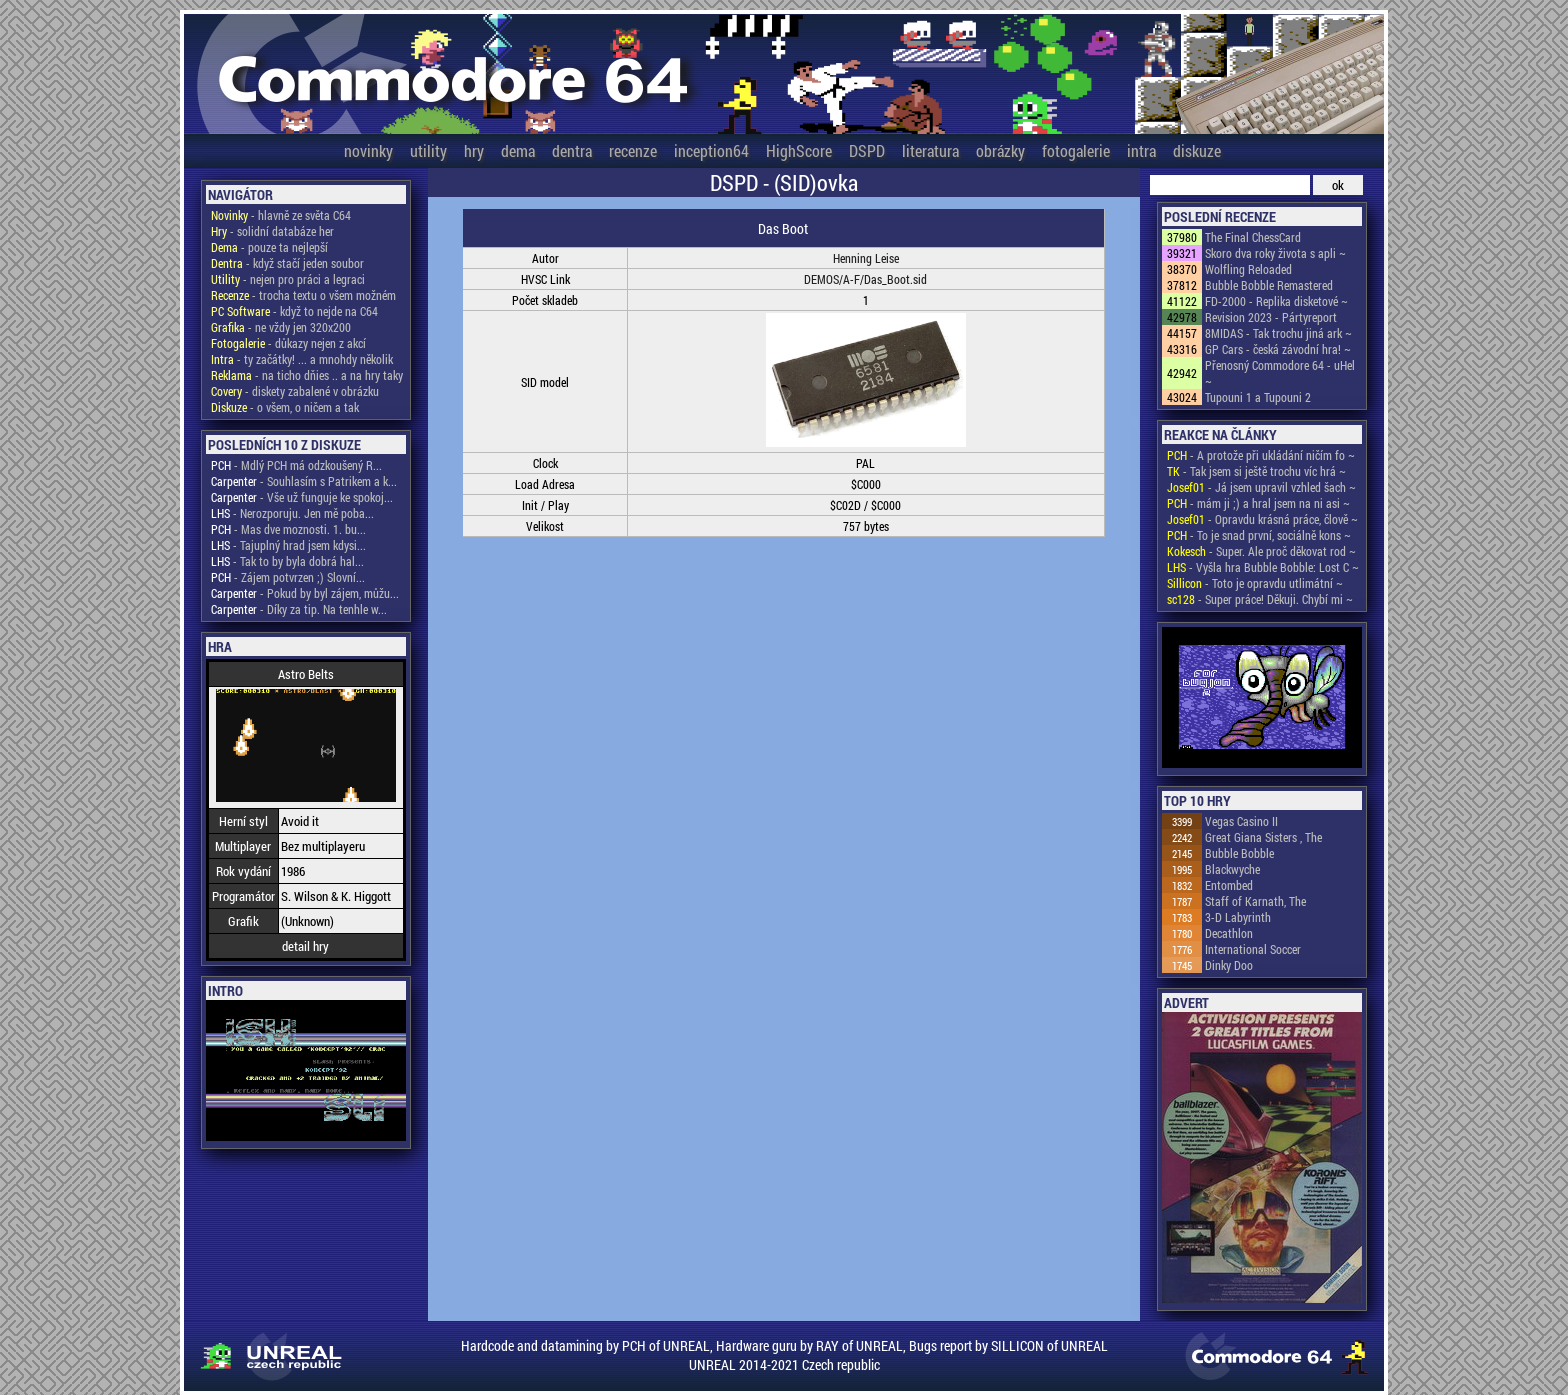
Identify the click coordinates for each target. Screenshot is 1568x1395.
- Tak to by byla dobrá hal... (287, 561)
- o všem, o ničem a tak (285, 407)
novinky (368, 150)
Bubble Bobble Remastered (1269, 285)
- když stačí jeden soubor (287, 263)
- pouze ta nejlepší (269, 247)
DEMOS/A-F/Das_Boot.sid (865, 279)
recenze (633, 150)
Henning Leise (866, 258)
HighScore (799, 150)
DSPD (867, 150)
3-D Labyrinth (1238, 917)
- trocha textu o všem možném (303, 295)
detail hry (305, 946)
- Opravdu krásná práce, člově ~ (1262, 519)
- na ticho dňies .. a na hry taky (307, 375)
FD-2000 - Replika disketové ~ (1276, 301)
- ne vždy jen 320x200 (281, 327)
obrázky (1000, 150)
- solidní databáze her (272, 231)
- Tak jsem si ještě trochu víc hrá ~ (1256, 471)
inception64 (711, 150)
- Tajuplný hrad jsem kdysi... (288, 545)
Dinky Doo (1229, 965)
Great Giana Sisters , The (1263, 837)
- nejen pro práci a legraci (288, 279)
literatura (930, 150)
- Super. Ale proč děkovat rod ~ (1261, 551)
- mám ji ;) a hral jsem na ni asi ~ (1258, 503)
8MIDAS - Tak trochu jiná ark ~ (1278, 333)
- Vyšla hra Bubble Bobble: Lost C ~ (1263, 567)
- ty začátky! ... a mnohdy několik (302, 359)
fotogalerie (1076, 150)
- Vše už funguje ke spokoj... (302, 497)
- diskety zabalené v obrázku (295, 391)
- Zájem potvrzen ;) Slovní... (288, 577)
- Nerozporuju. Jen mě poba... (292, 513)
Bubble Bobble (1239, 853)
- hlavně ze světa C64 (281, 215)
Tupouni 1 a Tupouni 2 (1258, 397)
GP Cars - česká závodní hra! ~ (1278, 349)
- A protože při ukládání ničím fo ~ (1261, 455)
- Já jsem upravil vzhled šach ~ (1261, 487)
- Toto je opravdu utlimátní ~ (1255, 583)
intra (1141, 150)
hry (474, 150)
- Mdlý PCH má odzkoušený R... (296, 465)
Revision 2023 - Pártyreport (1271, 317)
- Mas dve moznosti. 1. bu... (288, 529)
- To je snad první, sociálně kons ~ (1259, 535)
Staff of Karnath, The (1255, 901)
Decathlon (1229, 933)
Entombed (1229, 885)
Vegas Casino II (1241, 821)
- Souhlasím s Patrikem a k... (304, 481)
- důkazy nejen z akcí (288, 343)
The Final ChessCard (1253, 237)
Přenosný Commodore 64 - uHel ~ (1280, 373)
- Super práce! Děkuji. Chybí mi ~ (1260, 599)
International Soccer (1253, 949)
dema (518, 150)
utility (428, 150)
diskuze (1197, 150)
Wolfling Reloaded (1248, 269)
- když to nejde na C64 (294, 311)
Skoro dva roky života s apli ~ (1275, 253)
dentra (572, 150)
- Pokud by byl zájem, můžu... (305, 593)
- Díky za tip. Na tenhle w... (299, 609)
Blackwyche (1232, 869)
